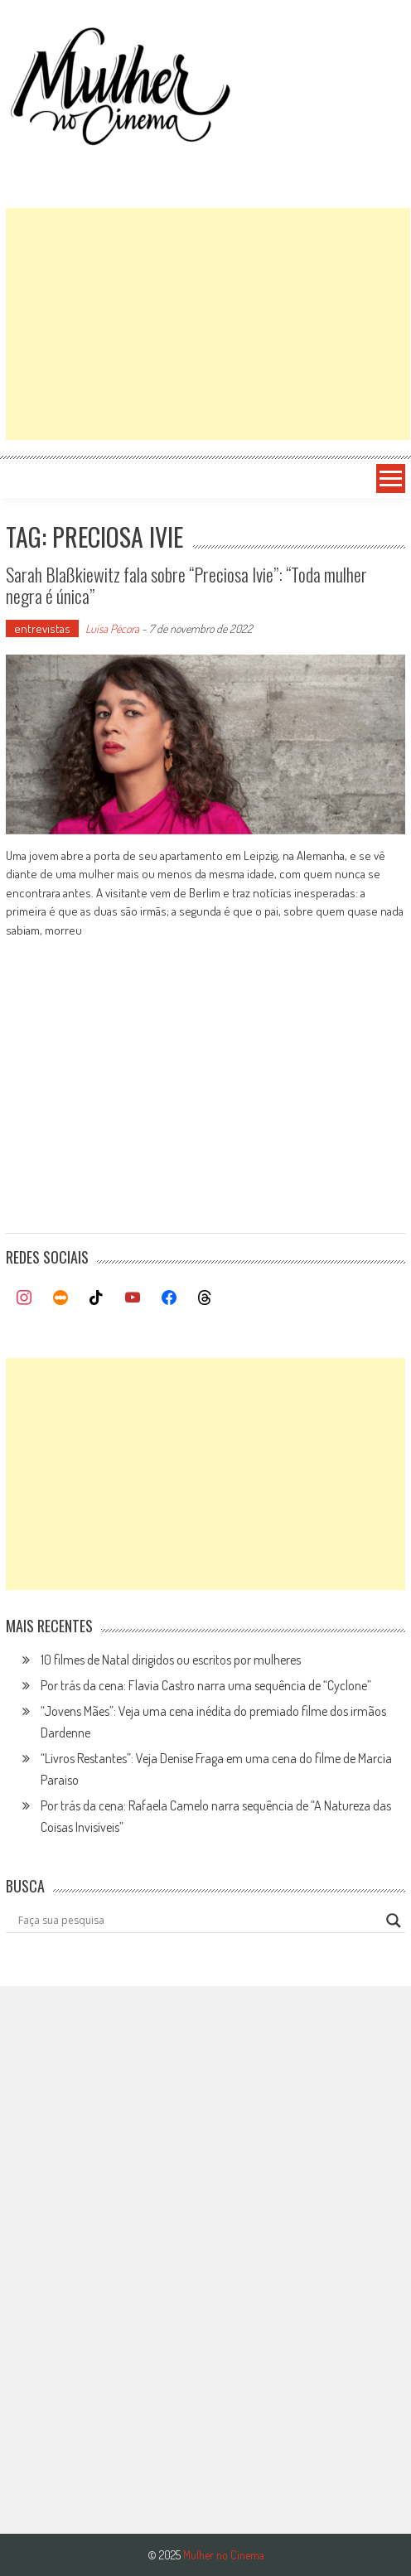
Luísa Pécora (112, 628)
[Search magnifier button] (393, 1920)
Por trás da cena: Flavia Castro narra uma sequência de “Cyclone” (206, 1685)
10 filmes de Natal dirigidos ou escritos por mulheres (171, 1659)
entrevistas (42, 628)
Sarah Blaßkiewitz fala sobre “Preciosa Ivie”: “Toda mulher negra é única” (186, 585)
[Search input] (197, 1920)
